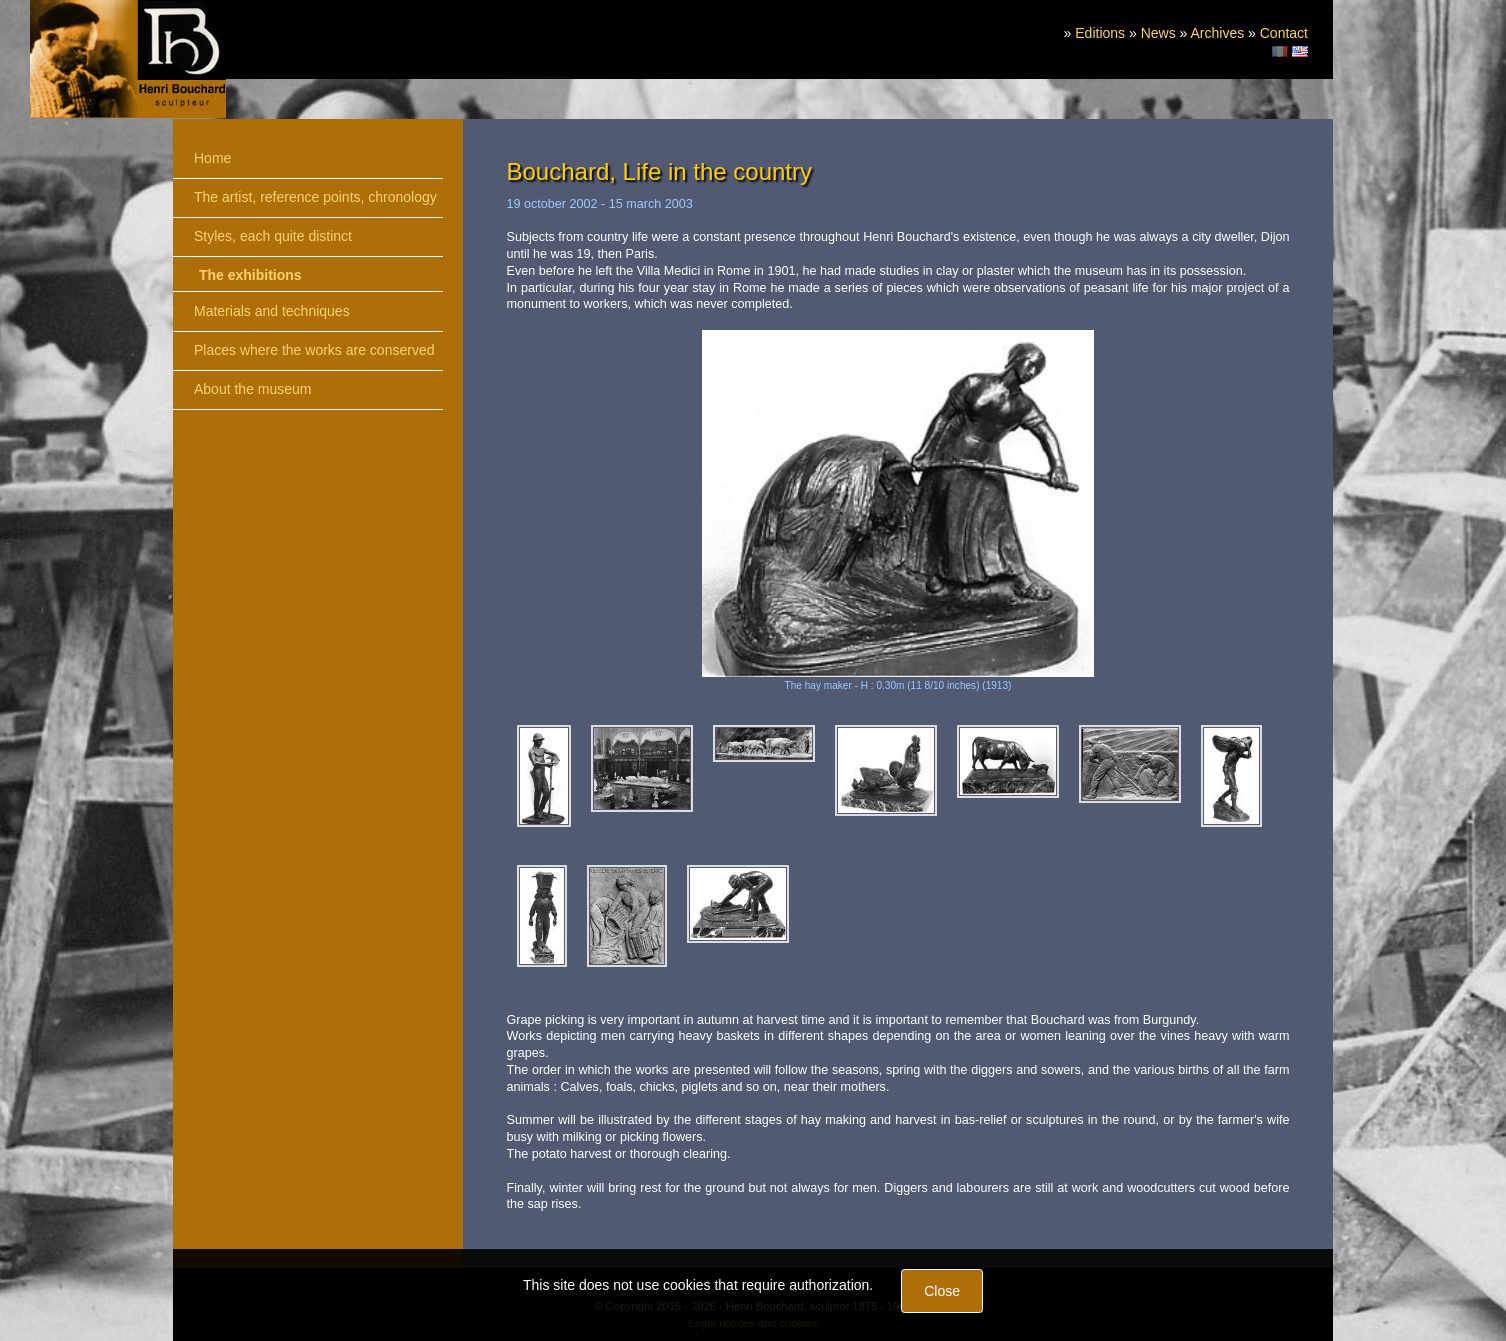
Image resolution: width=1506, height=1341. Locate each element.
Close (942, 1291)
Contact (1284, 33)
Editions (1100, 33)
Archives (1217, 33)
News (1158, 33)
